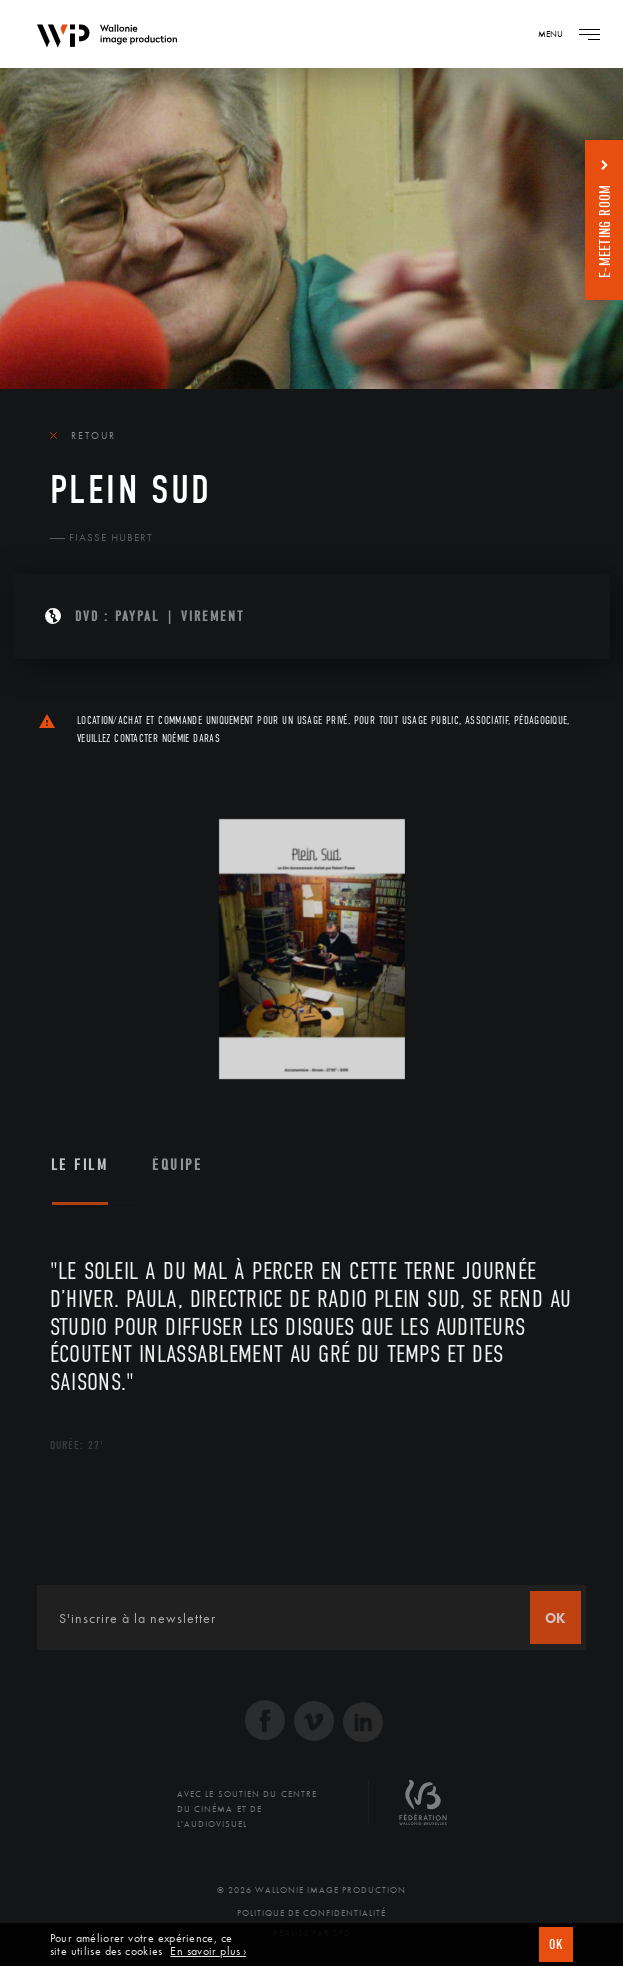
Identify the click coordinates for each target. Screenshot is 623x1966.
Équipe (177, 1165)
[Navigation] (589, 34)
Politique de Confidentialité (311, 1913)
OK (556, 1944)
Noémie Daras (191, 738)
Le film (80, 1165)
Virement (212, 616)
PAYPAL (137, 616)
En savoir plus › (208, 1951)
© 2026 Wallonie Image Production (311, 1890)
